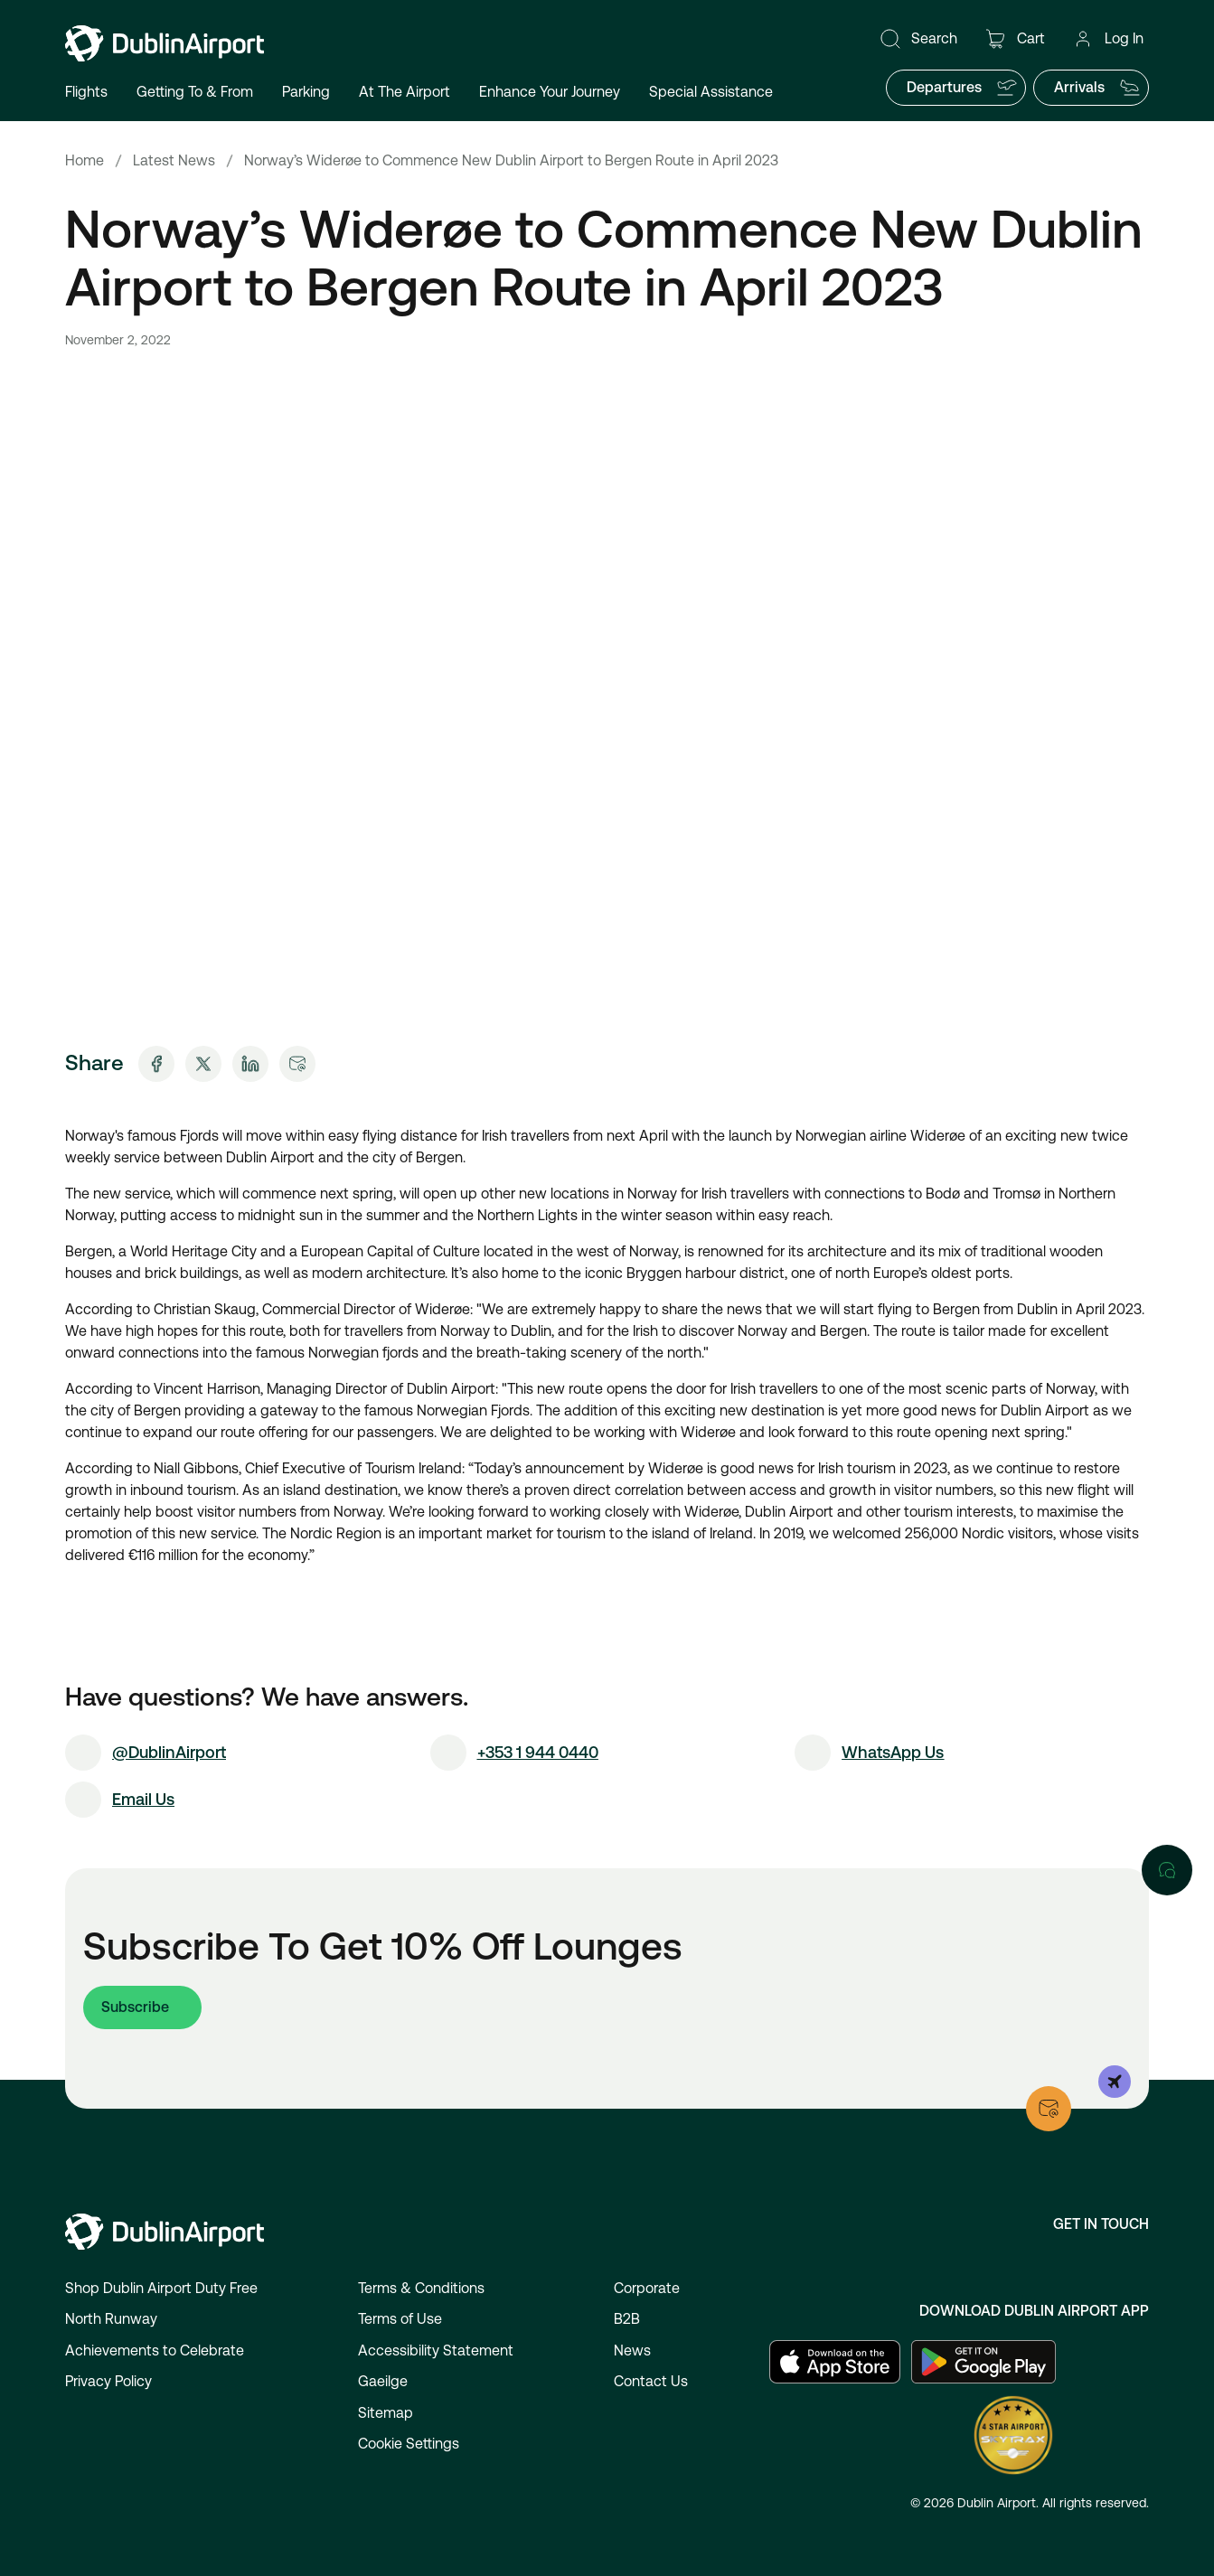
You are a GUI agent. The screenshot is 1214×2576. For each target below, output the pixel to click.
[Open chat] (1167, 1870)
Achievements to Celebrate (154, 2350)
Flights (86, 91)
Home (84, 160)
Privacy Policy (108, 2381)
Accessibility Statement (435, 2350)
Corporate (647, 2288)
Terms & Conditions (421, 2288)
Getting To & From (194, 91)
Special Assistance (711, 91)
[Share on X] (203, 1064)
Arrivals (1097, 88)
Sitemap (385, 2412)
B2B (627, 2318)
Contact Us (651, 2381)
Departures (962, 88)
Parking (306, 91)
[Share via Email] (297, 1064)
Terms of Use (400, 2318)
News (632, 2350)
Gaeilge (383, 2381)
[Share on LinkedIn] (250, 1064)
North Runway (111, 2318)
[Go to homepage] (164, 43)
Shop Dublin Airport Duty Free (161, 2288)
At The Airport (404, 91)
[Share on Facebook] (156, 1064)
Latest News (174, 160)
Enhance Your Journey (549, 91)
